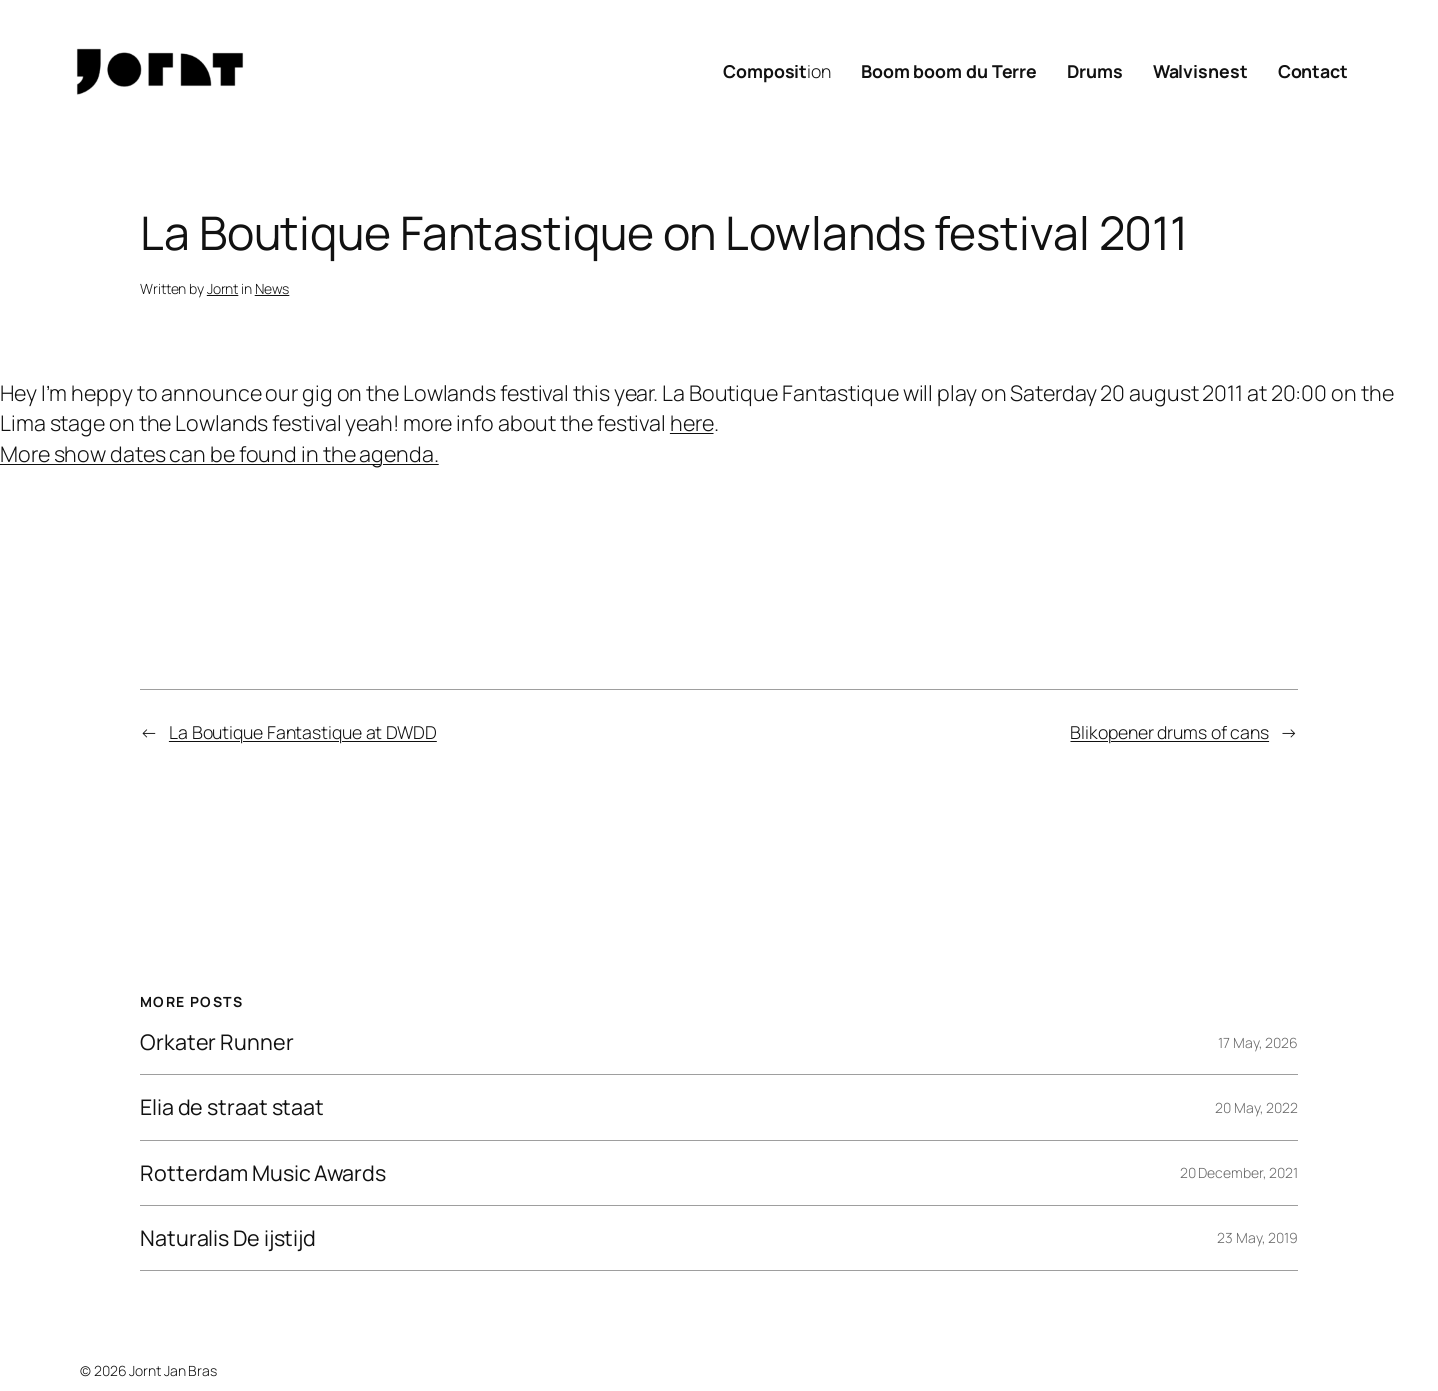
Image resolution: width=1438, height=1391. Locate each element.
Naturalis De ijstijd (228, 1238)
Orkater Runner (217, 1042)
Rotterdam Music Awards (263, 1173)
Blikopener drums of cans (1169, 732)
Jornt (223, 288)
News (272, 288)
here (692, 422)
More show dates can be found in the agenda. (219, 453)
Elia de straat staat (232, 1107)
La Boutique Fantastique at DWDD (303, 732)
